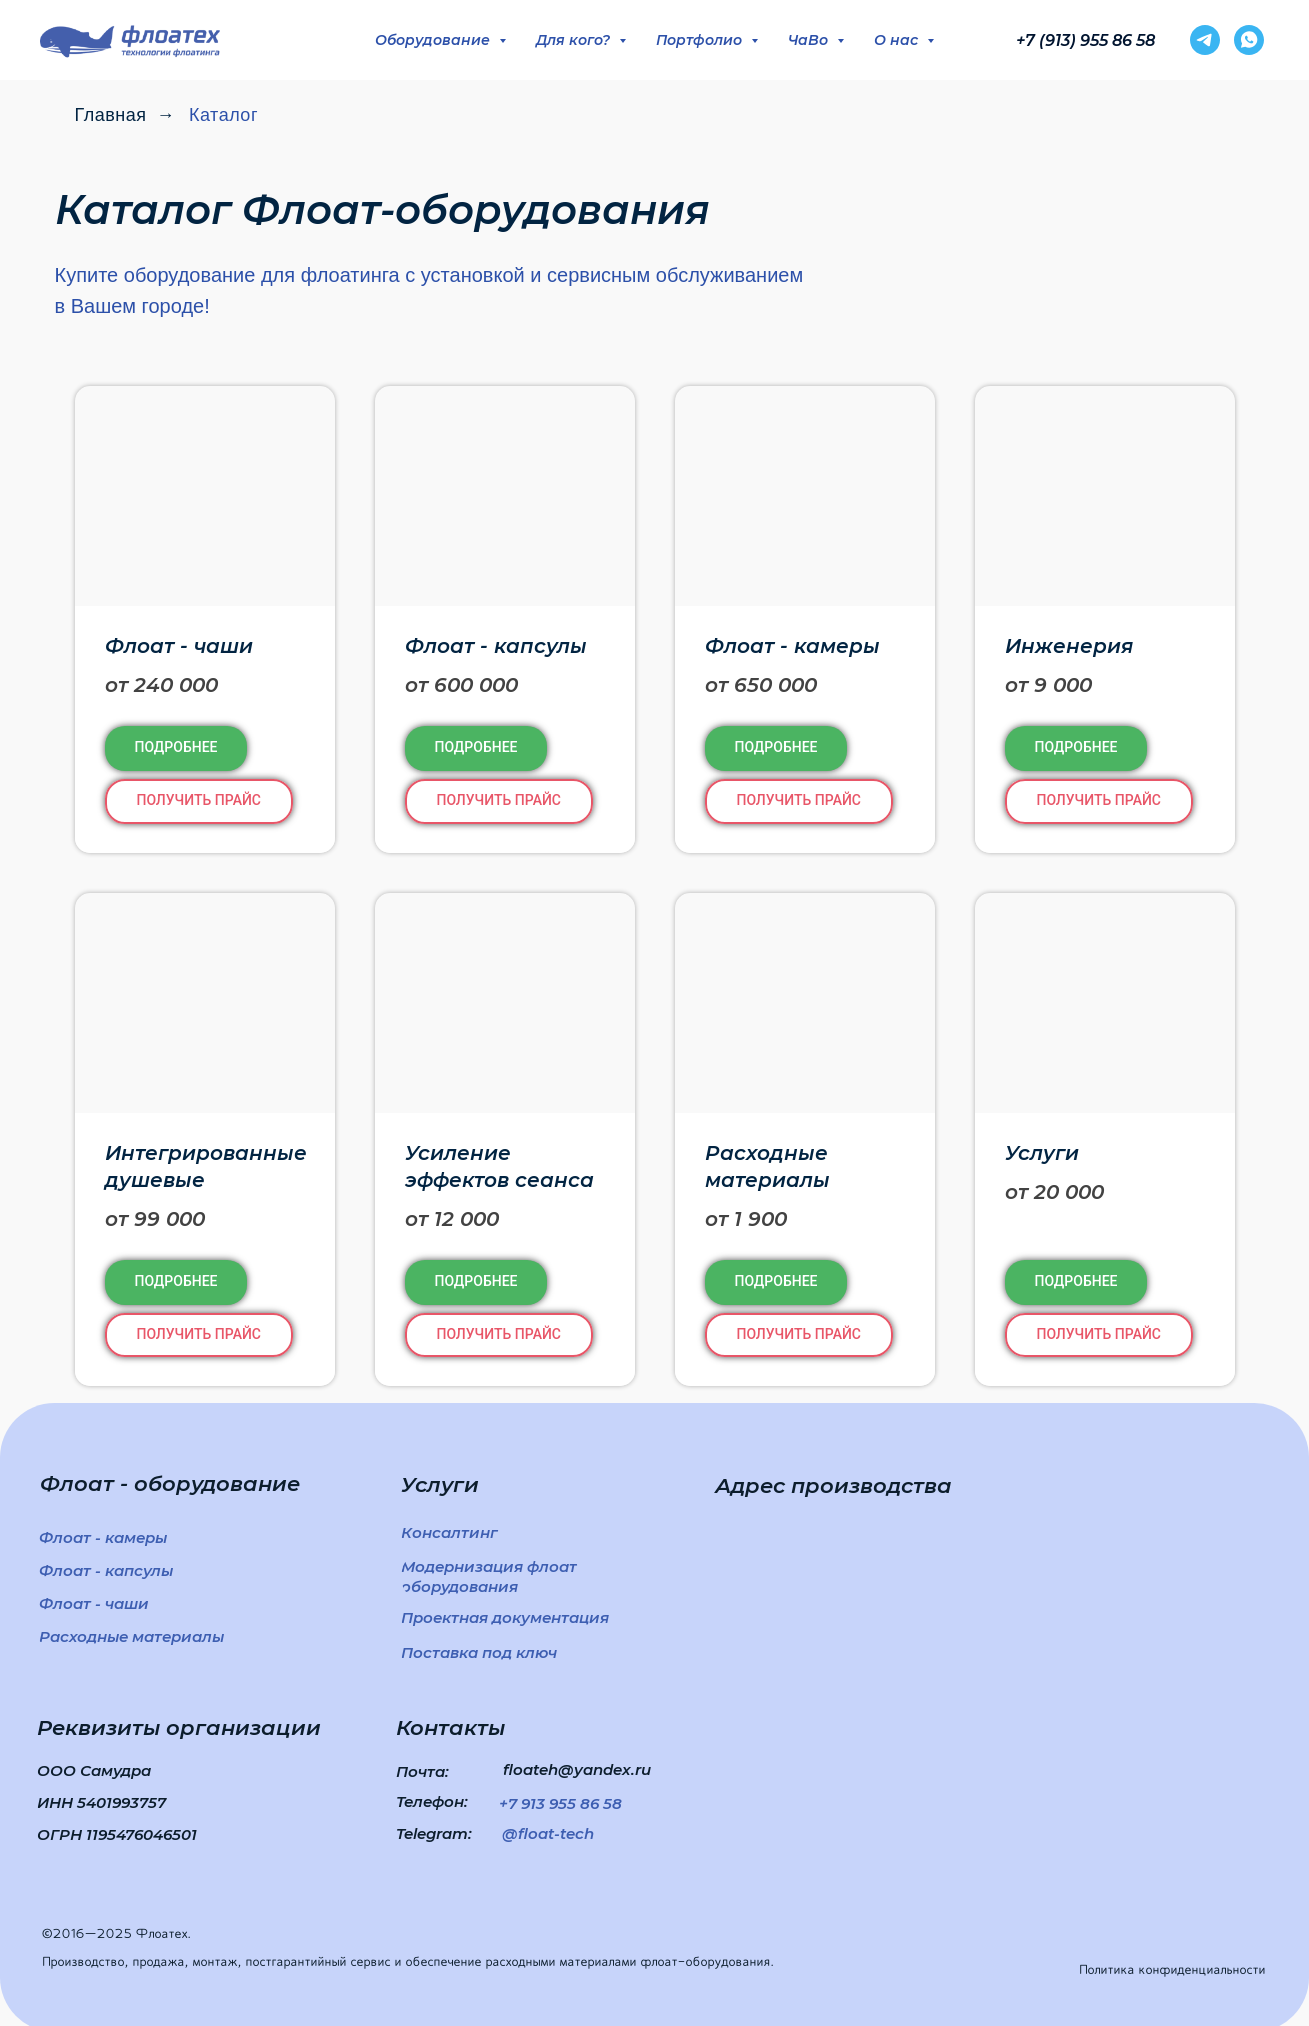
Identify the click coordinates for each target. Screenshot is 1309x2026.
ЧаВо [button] (810, 40)
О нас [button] (898, 40)
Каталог (223, 115)
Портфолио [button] (701, 40)
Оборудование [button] (434, 40)
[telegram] (1205, 40)
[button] (499, 801)
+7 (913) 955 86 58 (1085, 40)
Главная (111, 115)
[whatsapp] (1249, 40)
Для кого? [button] (575, 40)
